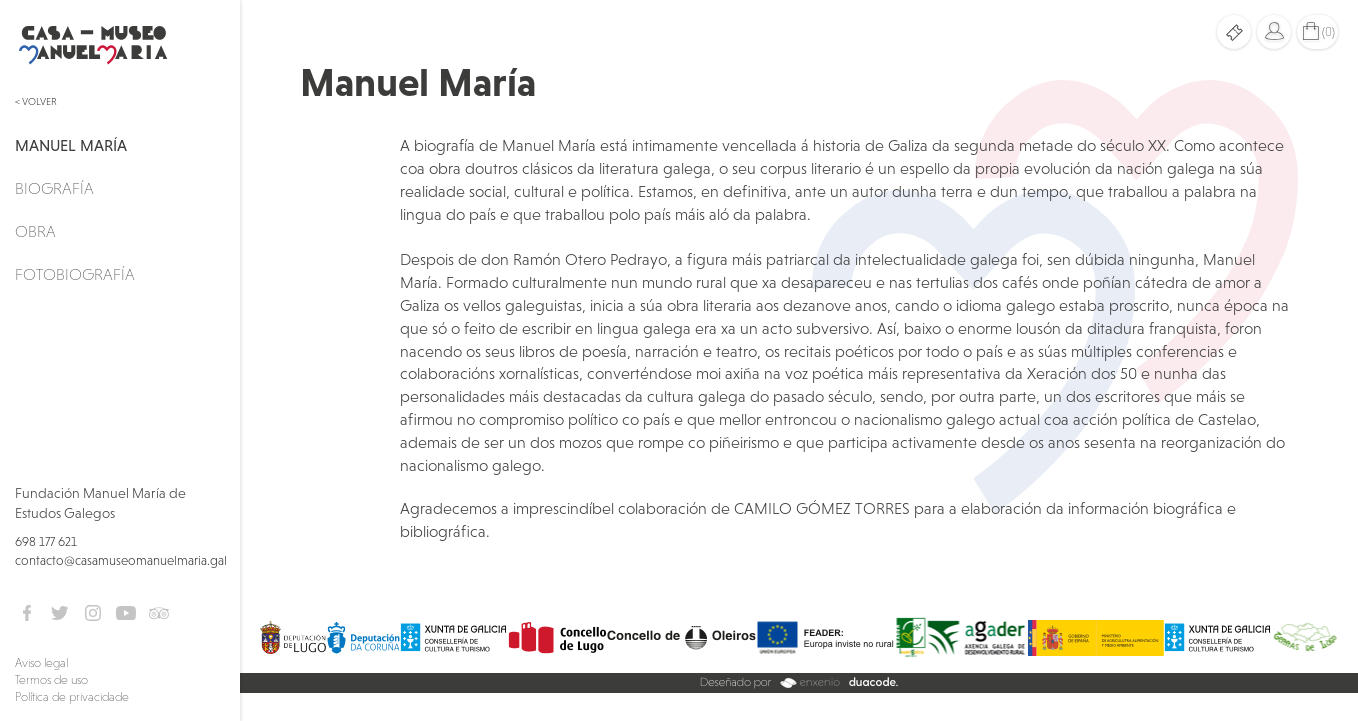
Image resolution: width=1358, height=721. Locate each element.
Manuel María (71, 145)
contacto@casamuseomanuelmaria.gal (121, 560)
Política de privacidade (72, 697)
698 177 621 (46, 541)
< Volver (36, 101)
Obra (35, 231)
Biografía (54, 188)
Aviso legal (41, 663)
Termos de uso (51, 680)
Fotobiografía (75, 274)
